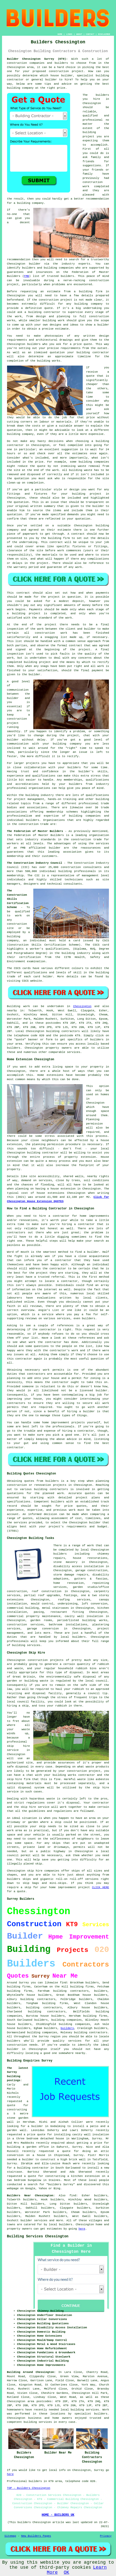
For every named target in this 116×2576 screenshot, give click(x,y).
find (72, 2195)
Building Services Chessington (38, 2236)
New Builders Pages (36, 2535)
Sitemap (10, 2535)
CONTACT (90, 34)
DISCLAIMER (104, 34)
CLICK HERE (100, 1887)
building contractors (44, 2007)
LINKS (69, 34)
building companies (66, 2019)
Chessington (82, 1006)
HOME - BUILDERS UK (58, 2515)
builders (100, 1990)
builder (13, 2049)
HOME (59, 34)
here (81, 2228)
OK (66, 2572)
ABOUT (79, 34)
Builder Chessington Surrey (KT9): (37, 58)
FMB (26, 276)
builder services (33, 2220)
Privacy (105, 2535)
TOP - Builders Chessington (28, 2488)
